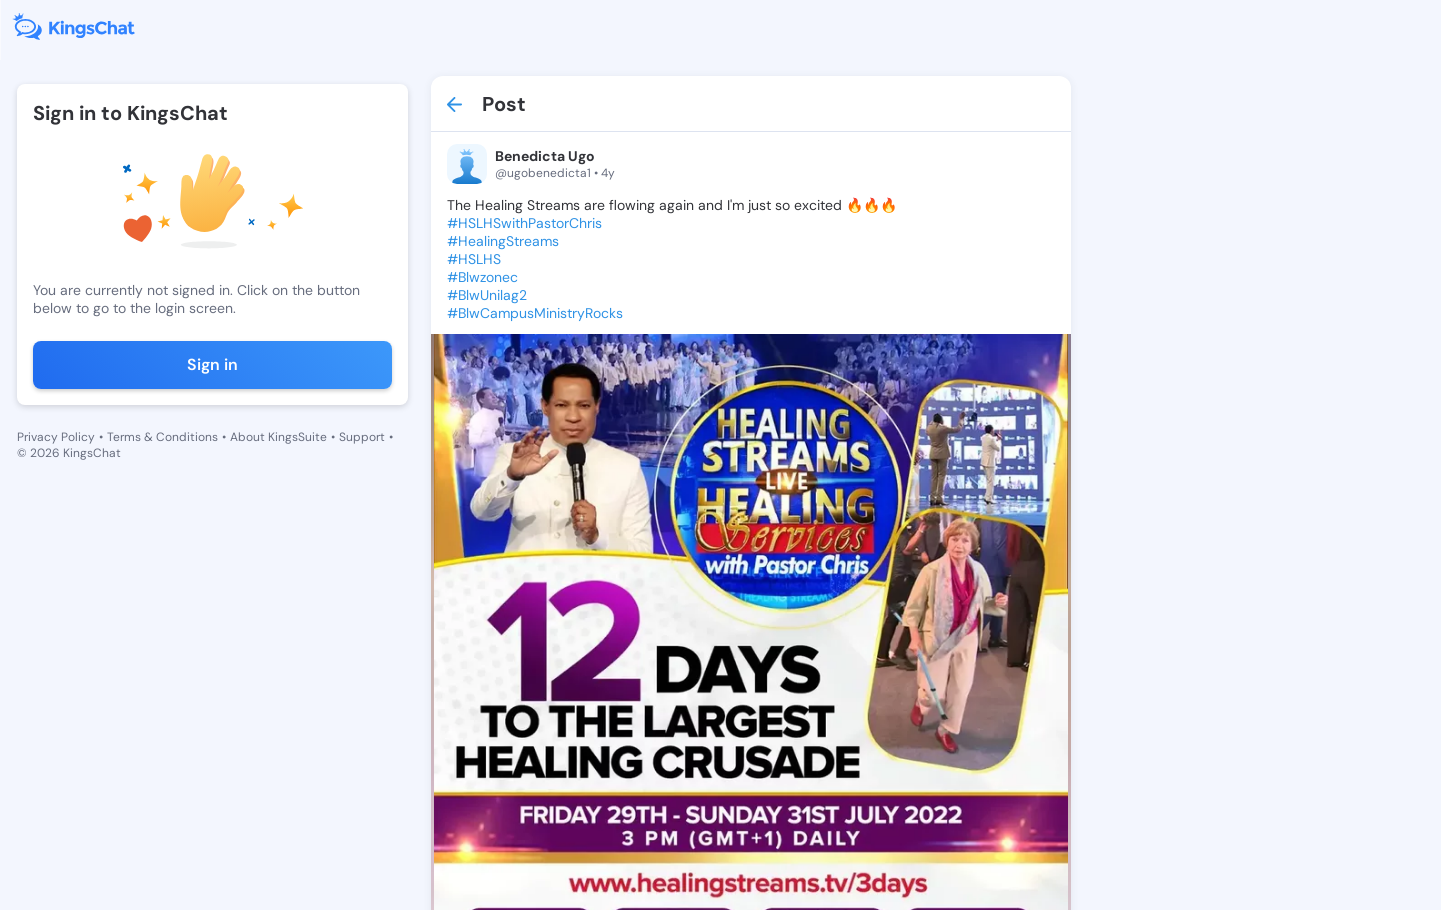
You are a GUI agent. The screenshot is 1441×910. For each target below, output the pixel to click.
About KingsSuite (278, 437)
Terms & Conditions (162, 437)
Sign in (212, 364)
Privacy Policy (56, 437)
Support (362, 437)
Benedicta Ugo (545, 156)
